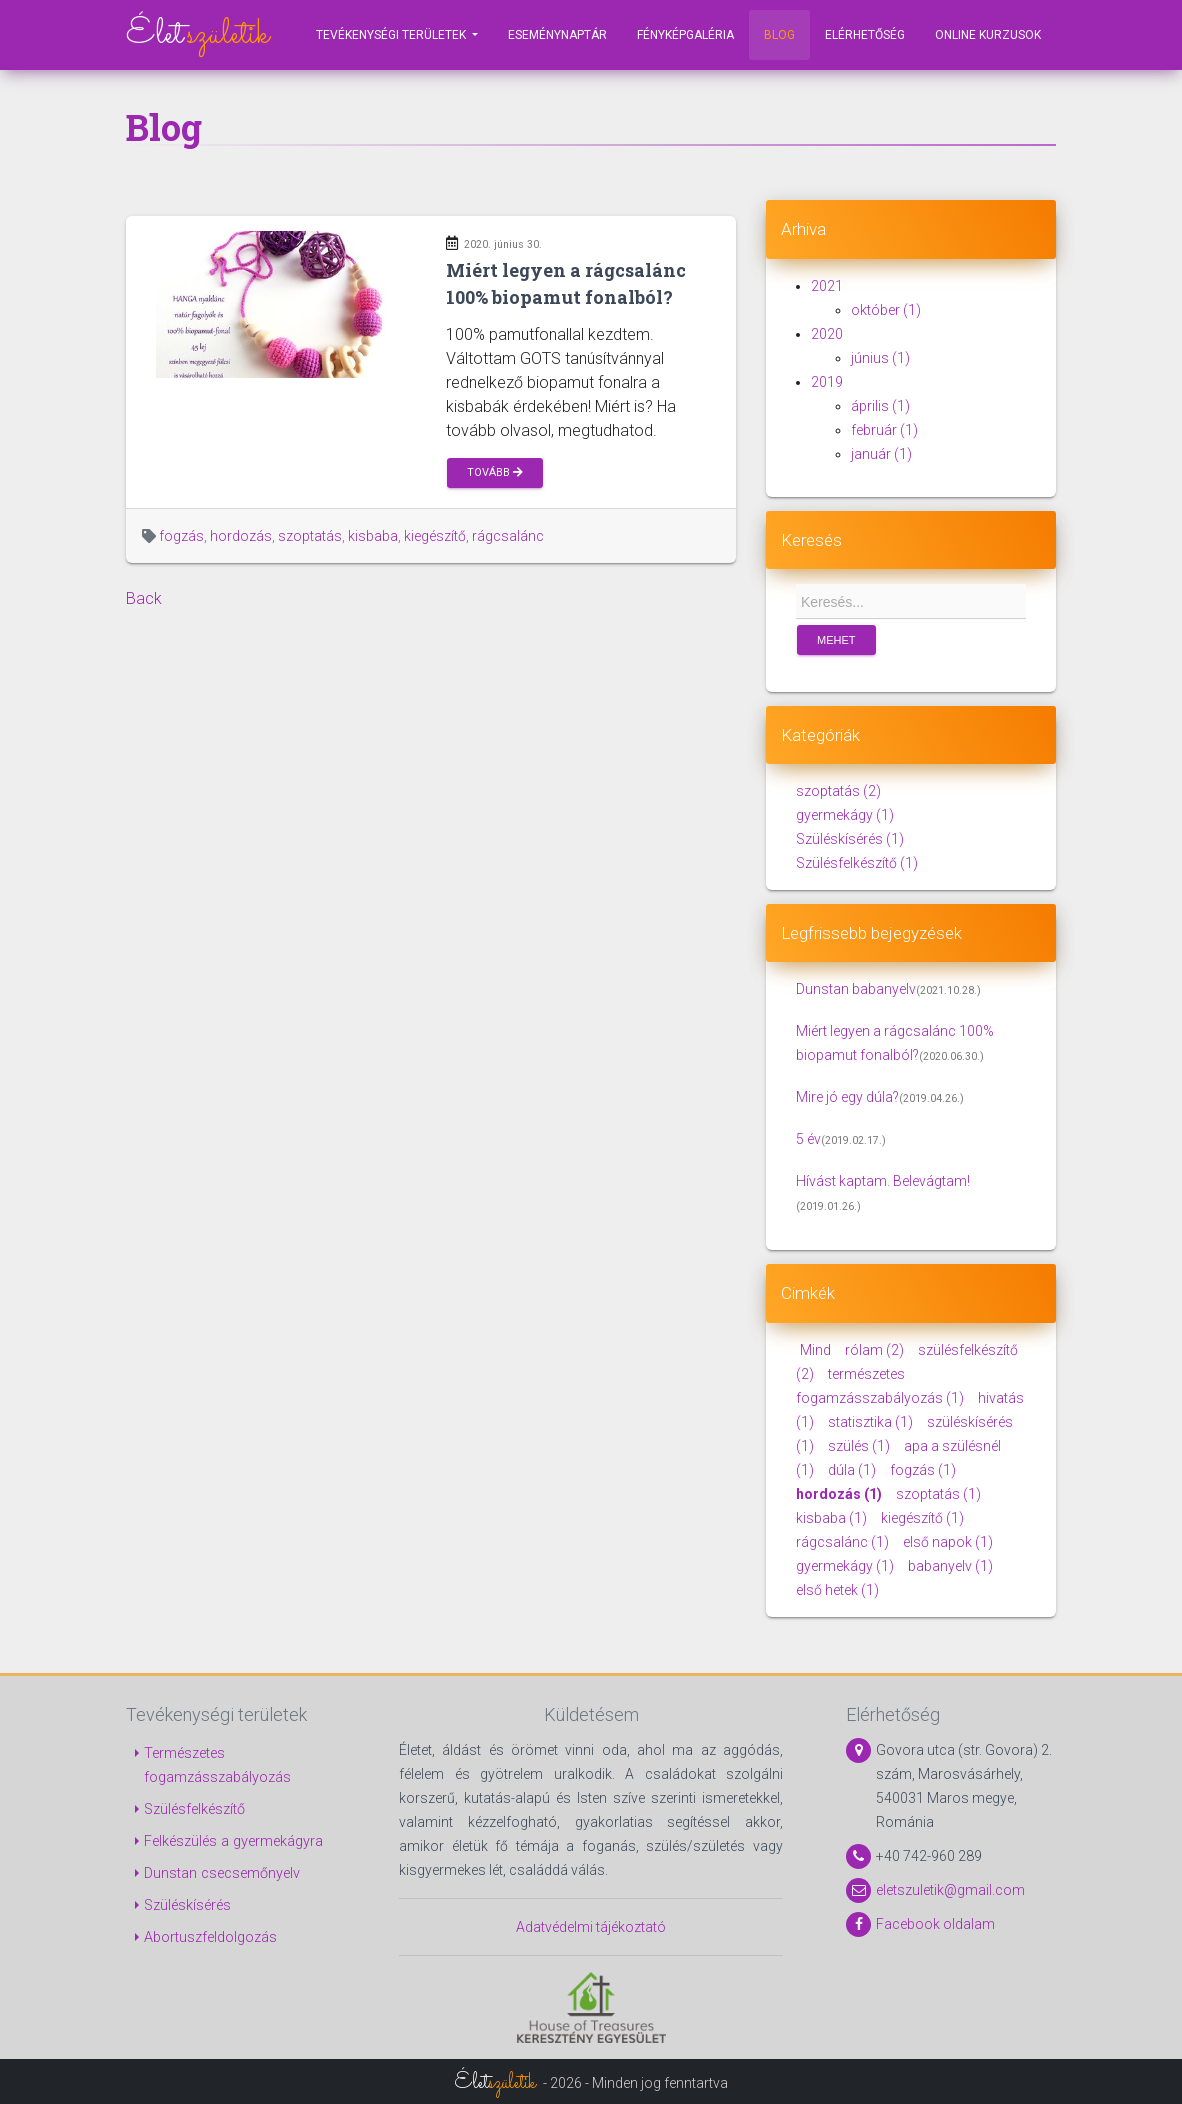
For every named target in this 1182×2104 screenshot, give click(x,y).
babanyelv (949, 1566)
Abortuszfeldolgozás (210, 1937)
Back (144, 598)
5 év (808, 1139)
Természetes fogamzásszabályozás (217, 1765)
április (880, 406)
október (886, 310)
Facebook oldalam (935, 1924)
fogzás (181, 536)
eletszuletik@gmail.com (950, 1890)
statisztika (869, 1422)
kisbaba (373, 536)
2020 (827, 334)
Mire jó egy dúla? (847, 1097)
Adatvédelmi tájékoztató (591, 1927)
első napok (946, 1542)
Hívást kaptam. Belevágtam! (883, 1181)
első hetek (837, 1590)
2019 (827, 382)
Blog (779, 35)
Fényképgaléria (685, 35)
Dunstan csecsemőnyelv (222, 1873)
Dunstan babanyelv (856, 989)
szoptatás (310, 536)
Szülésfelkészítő (857, 863)
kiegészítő (435, 536)
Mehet (836, 640)
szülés (857, 1446)
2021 (827, 286)
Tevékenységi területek (392, 35)
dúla (850, 1470)
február (884, 430)
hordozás (241, 536)
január (881, 454)
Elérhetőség (865, 35)
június (880, 358)
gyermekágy (845, 815)
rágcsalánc (508, 536)
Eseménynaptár (557, 35)
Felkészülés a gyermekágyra (233, 1841)
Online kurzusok (988, 35)
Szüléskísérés (850, 839)
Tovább (495, 472)
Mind (815, 1350)
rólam (873, 1350)
